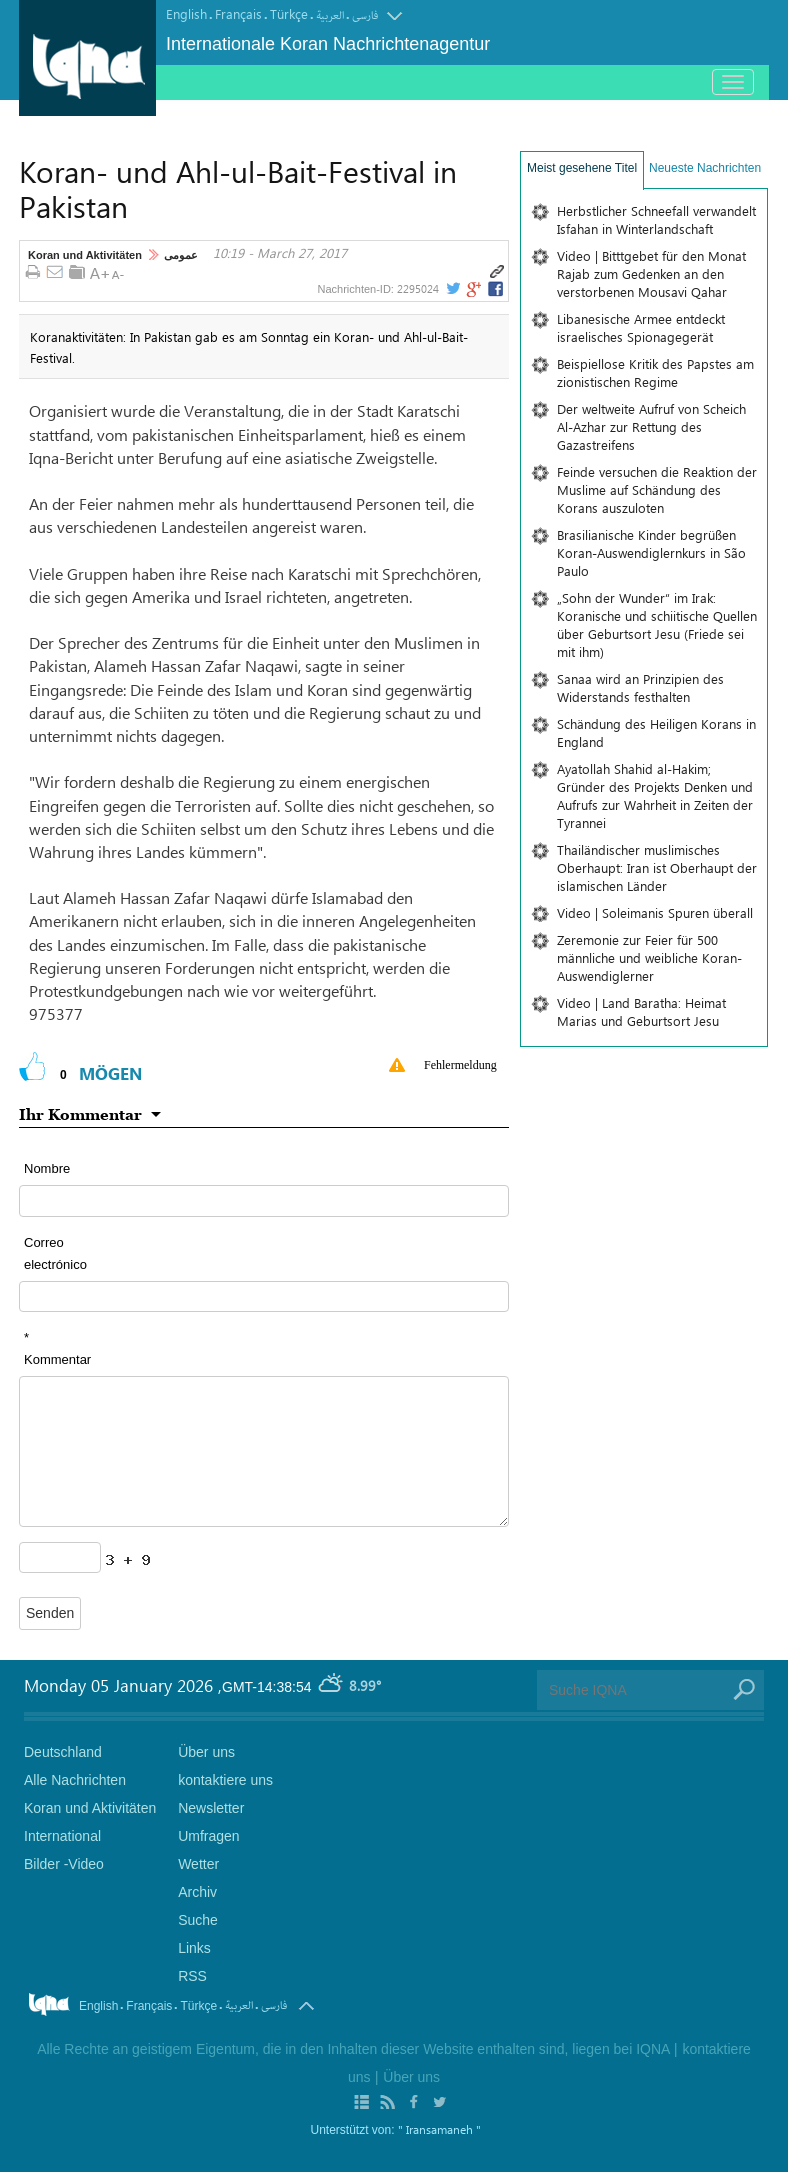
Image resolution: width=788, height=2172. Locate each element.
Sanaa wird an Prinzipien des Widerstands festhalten (640, 687)
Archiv (197, 1892)
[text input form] (264, 1200)
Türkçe (289, 13)
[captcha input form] (60, 1557)
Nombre (47, 1168)
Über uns (206, 1752)
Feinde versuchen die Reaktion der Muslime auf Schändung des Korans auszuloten (657, 489)
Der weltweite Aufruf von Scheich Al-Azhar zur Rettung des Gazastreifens (651, 426)
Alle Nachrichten (75, 1780)
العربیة (330, 15)
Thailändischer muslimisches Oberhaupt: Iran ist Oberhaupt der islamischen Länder (657, 867)
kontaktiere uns (225, 1780)
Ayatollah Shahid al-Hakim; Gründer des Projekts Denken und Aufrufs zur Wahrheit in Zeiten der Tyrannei (655, 795)
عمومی (181, 255)
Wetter (198, 1864)
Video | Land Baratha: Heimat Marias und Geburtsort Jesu (641, 1011)
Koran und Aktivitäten (85, 255)
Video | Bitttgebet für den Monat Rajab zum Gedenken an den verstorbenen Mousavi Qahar (651, 273)
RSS (192, 1976)
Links (194, 1948)
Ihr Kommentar (80, 1114)
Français (238, 13)
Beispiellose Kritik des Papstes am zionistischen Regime (655, 372)
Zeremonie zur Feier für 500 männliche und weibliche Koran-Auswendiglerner (649, 957)
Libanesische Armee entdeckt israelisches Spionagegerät (641, 327)
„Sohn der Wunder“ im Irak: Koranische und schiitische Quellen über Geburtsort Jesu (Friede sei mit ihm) (657, 624)
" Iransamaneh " (439, 2129)
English (186, 13)
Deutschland (63, 1752)
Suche (198, 1920)
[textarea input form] (264, 1451)
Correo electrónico (55, 1253)
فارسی (365, 15)
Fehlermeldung (460, 1065)
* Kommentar (57, 1348)
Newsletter (211, 1808)
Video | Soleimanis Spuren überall (655, 912)
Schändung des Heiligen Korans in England (656, 732)
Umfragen (208, 1836)
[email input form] (264, 1296)
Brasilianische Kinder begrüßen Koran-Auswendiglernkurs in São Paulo (651, 552)
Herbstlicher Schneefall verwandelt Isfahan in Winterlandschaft (656, 219)
